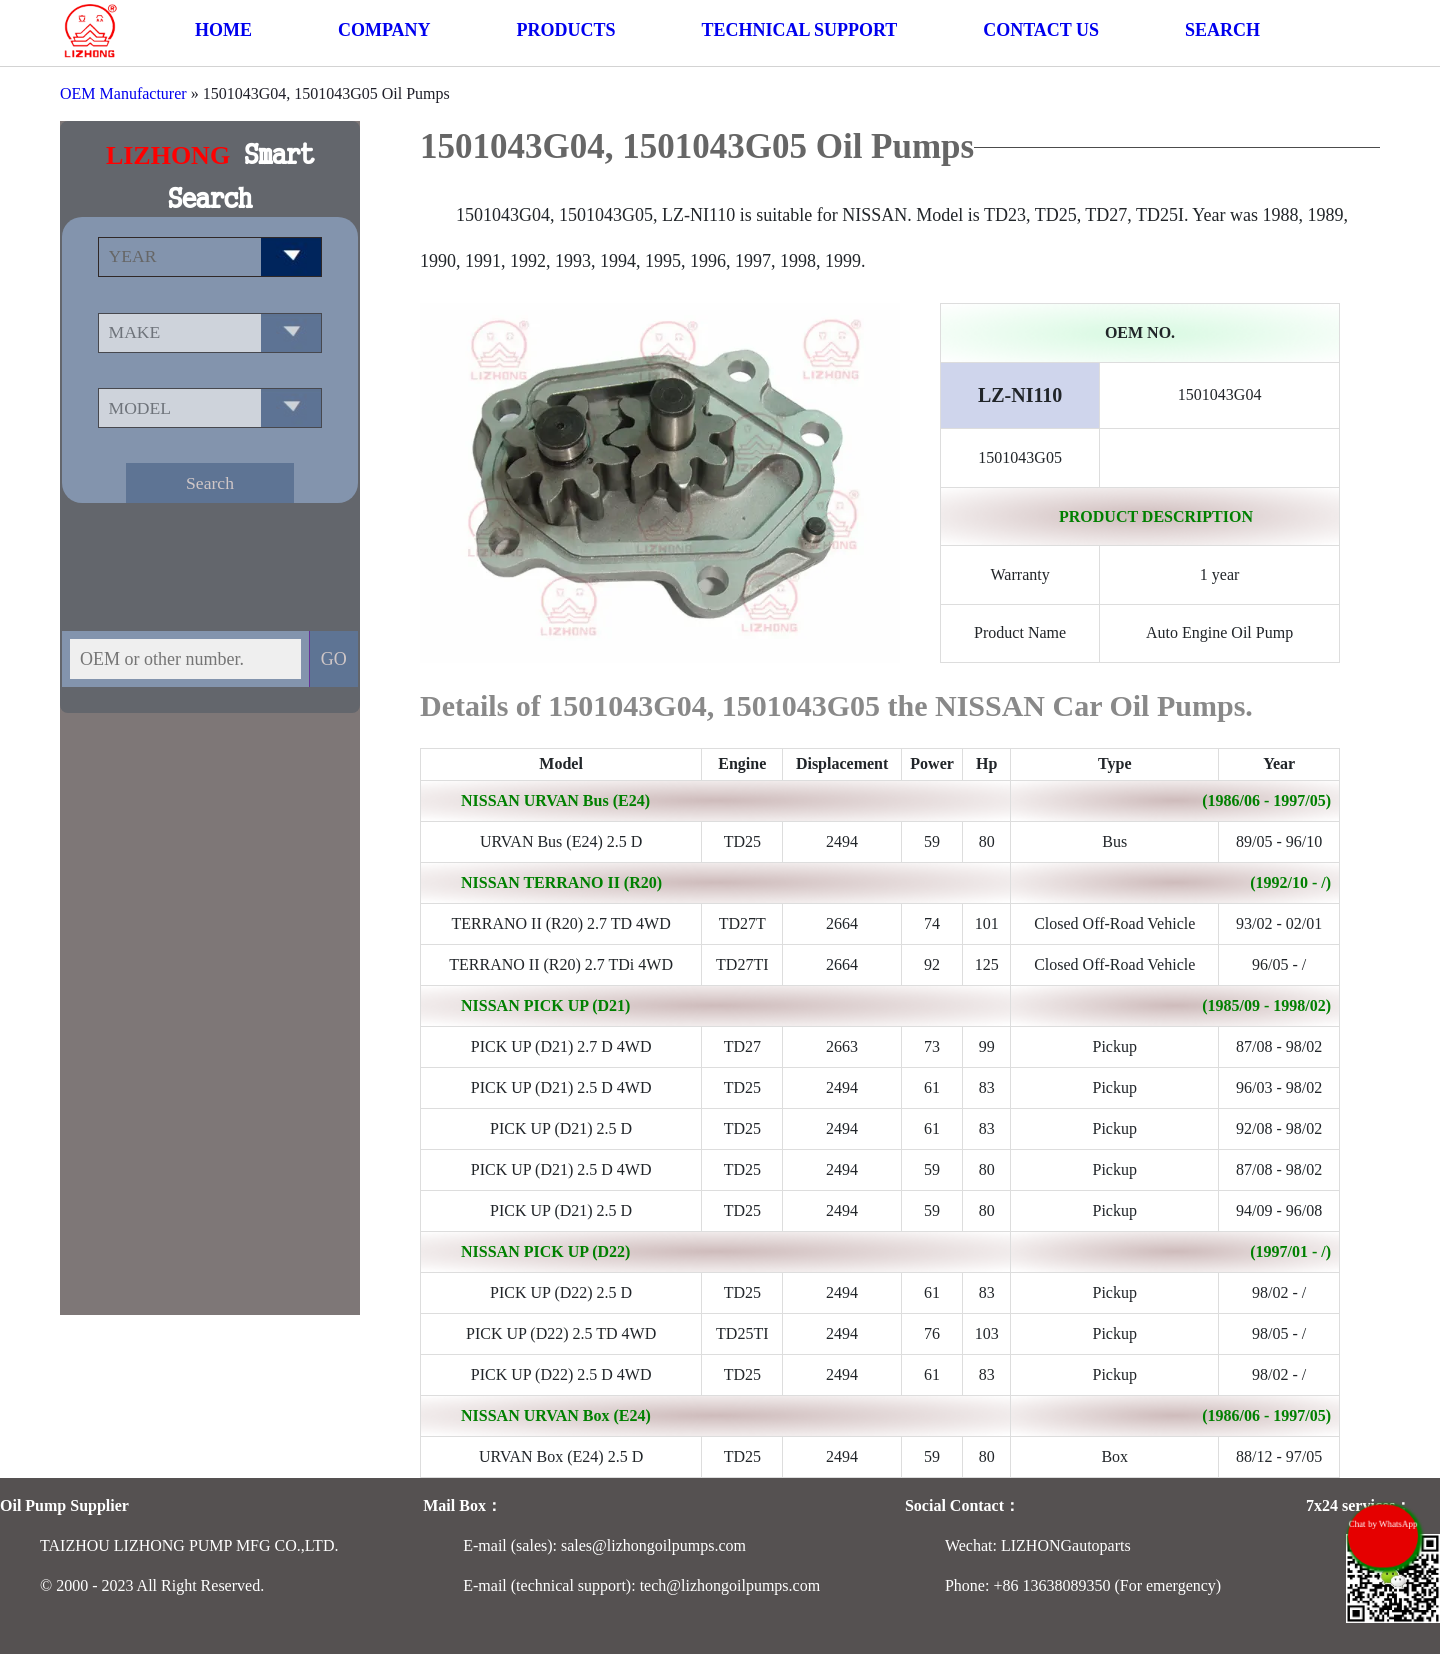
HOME (223, 30)
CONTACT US (1041, 30)
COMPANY (384, 30)
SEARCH (1222, 30)
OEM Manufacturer (123, 93)
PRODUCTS (565, 30)
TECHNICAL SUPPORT (799, 30)
